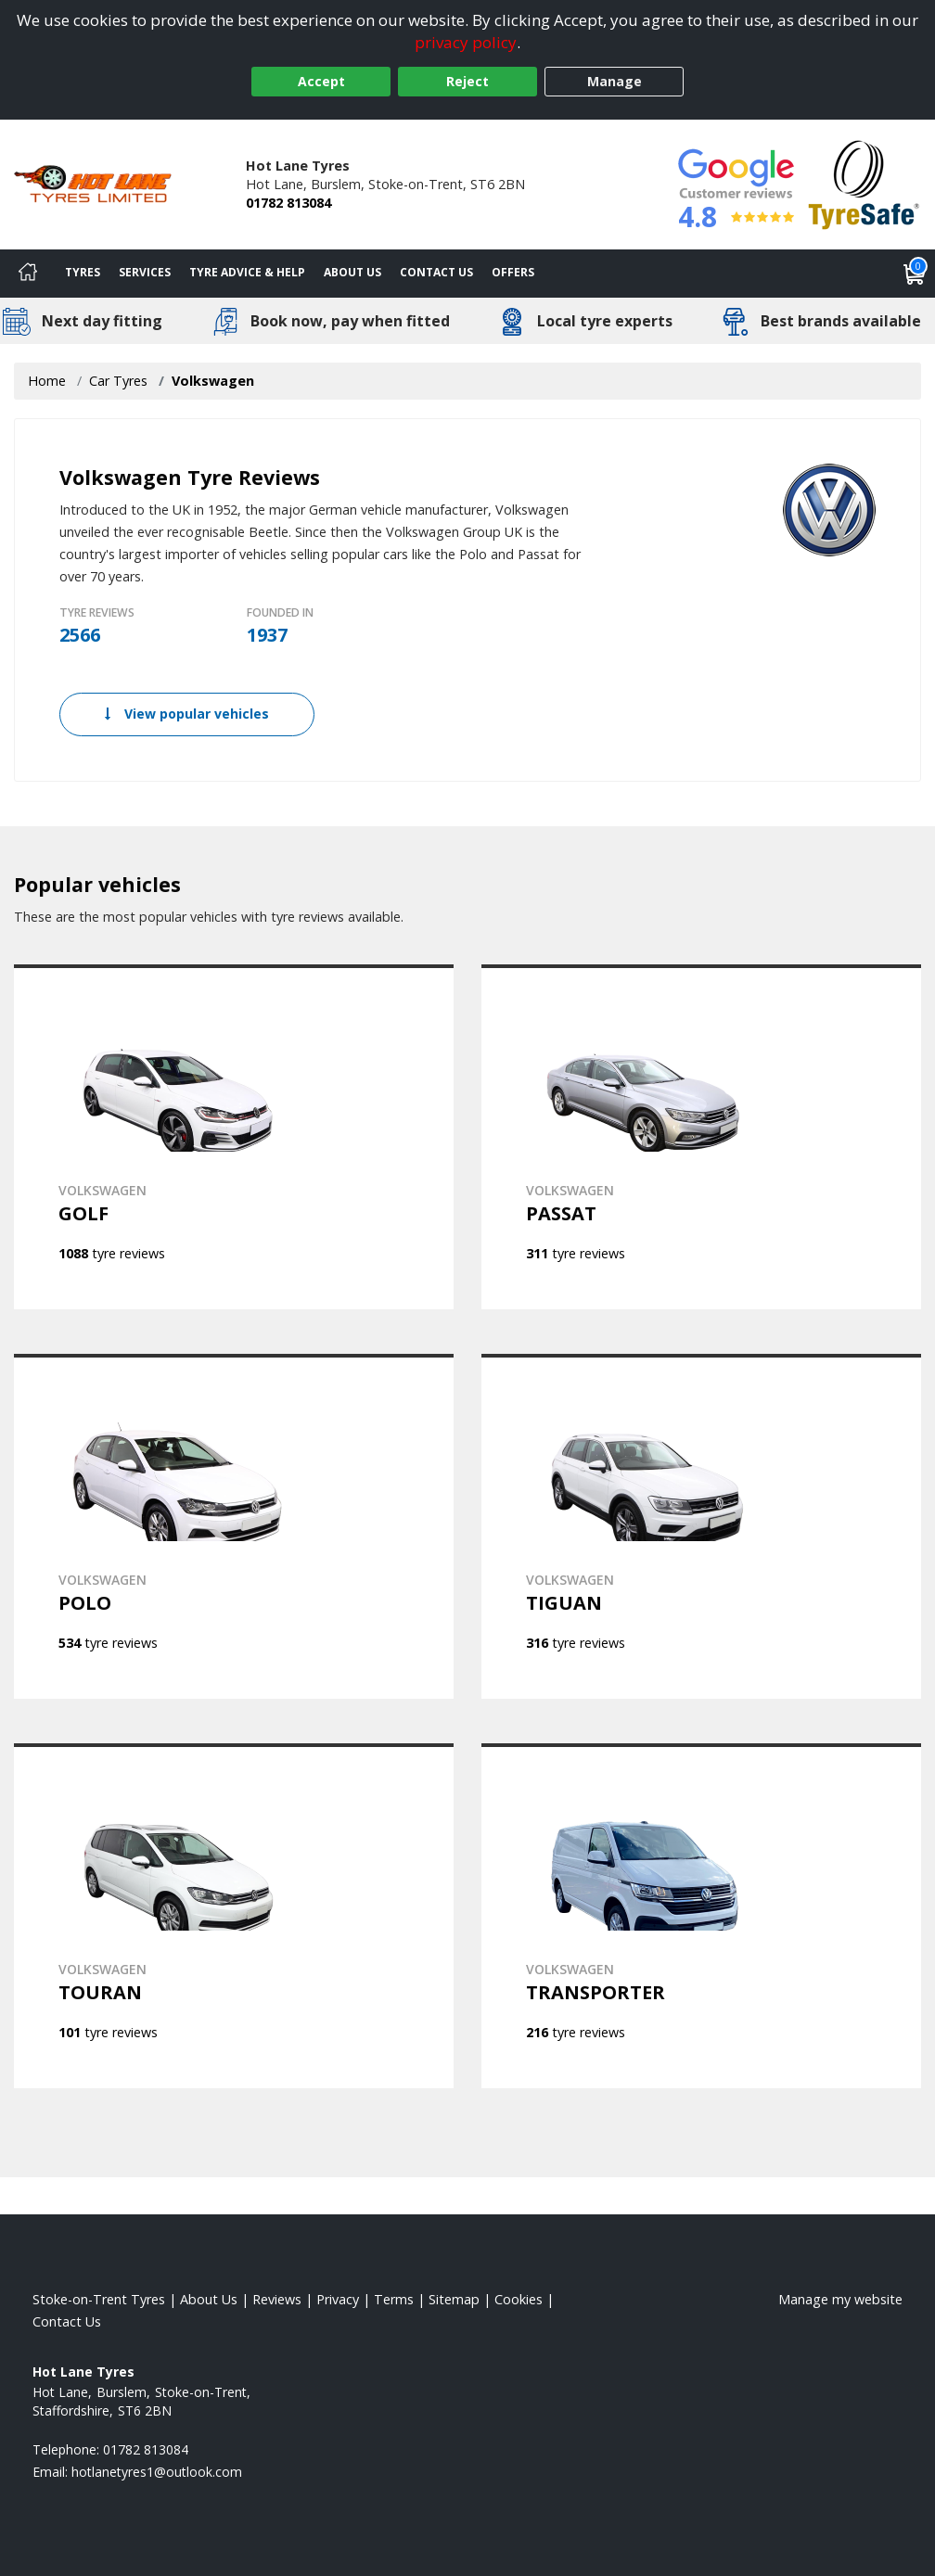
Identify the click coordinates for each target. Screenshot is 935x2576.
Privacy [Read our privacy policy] (337, 2299)
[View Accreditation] (864, 183)
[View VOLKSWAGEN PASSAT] (701, 1136)
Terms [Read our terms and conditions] (394, 2299)
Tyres (82, 272)
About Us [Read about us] (208, 2299)
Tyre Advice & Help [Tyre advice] (247, 272)
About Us (352, 272)
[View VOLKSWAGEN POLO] (234, 1526)
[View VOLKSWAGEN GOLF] (234, 1136)
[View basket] (914, 273)
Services (145, 272)
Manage (614, 81)
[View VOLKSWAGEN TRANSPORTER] (701, 1915)
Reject (467, 81)
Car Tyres (118, 380)
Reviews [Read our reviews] (276, 2299)
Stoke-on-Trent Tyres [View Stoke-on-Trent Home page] (98, 2299)
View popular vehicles (187, 713)
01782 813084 (288, 202)
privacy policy (466, 42)
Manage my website (840, 2299)
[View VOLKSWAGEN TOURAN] (234, 1915)
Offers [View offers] (513, 272)
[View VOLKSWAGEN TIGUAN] (701, 1526)
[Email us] (156, 2471)
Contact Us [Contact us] (436, 272)
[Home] (28, 273)
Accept (321, 81)
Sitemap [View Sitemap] (454, 2299)
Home (47, 380)
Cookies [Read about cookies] (518, 2299)
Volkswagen (213, 380)
